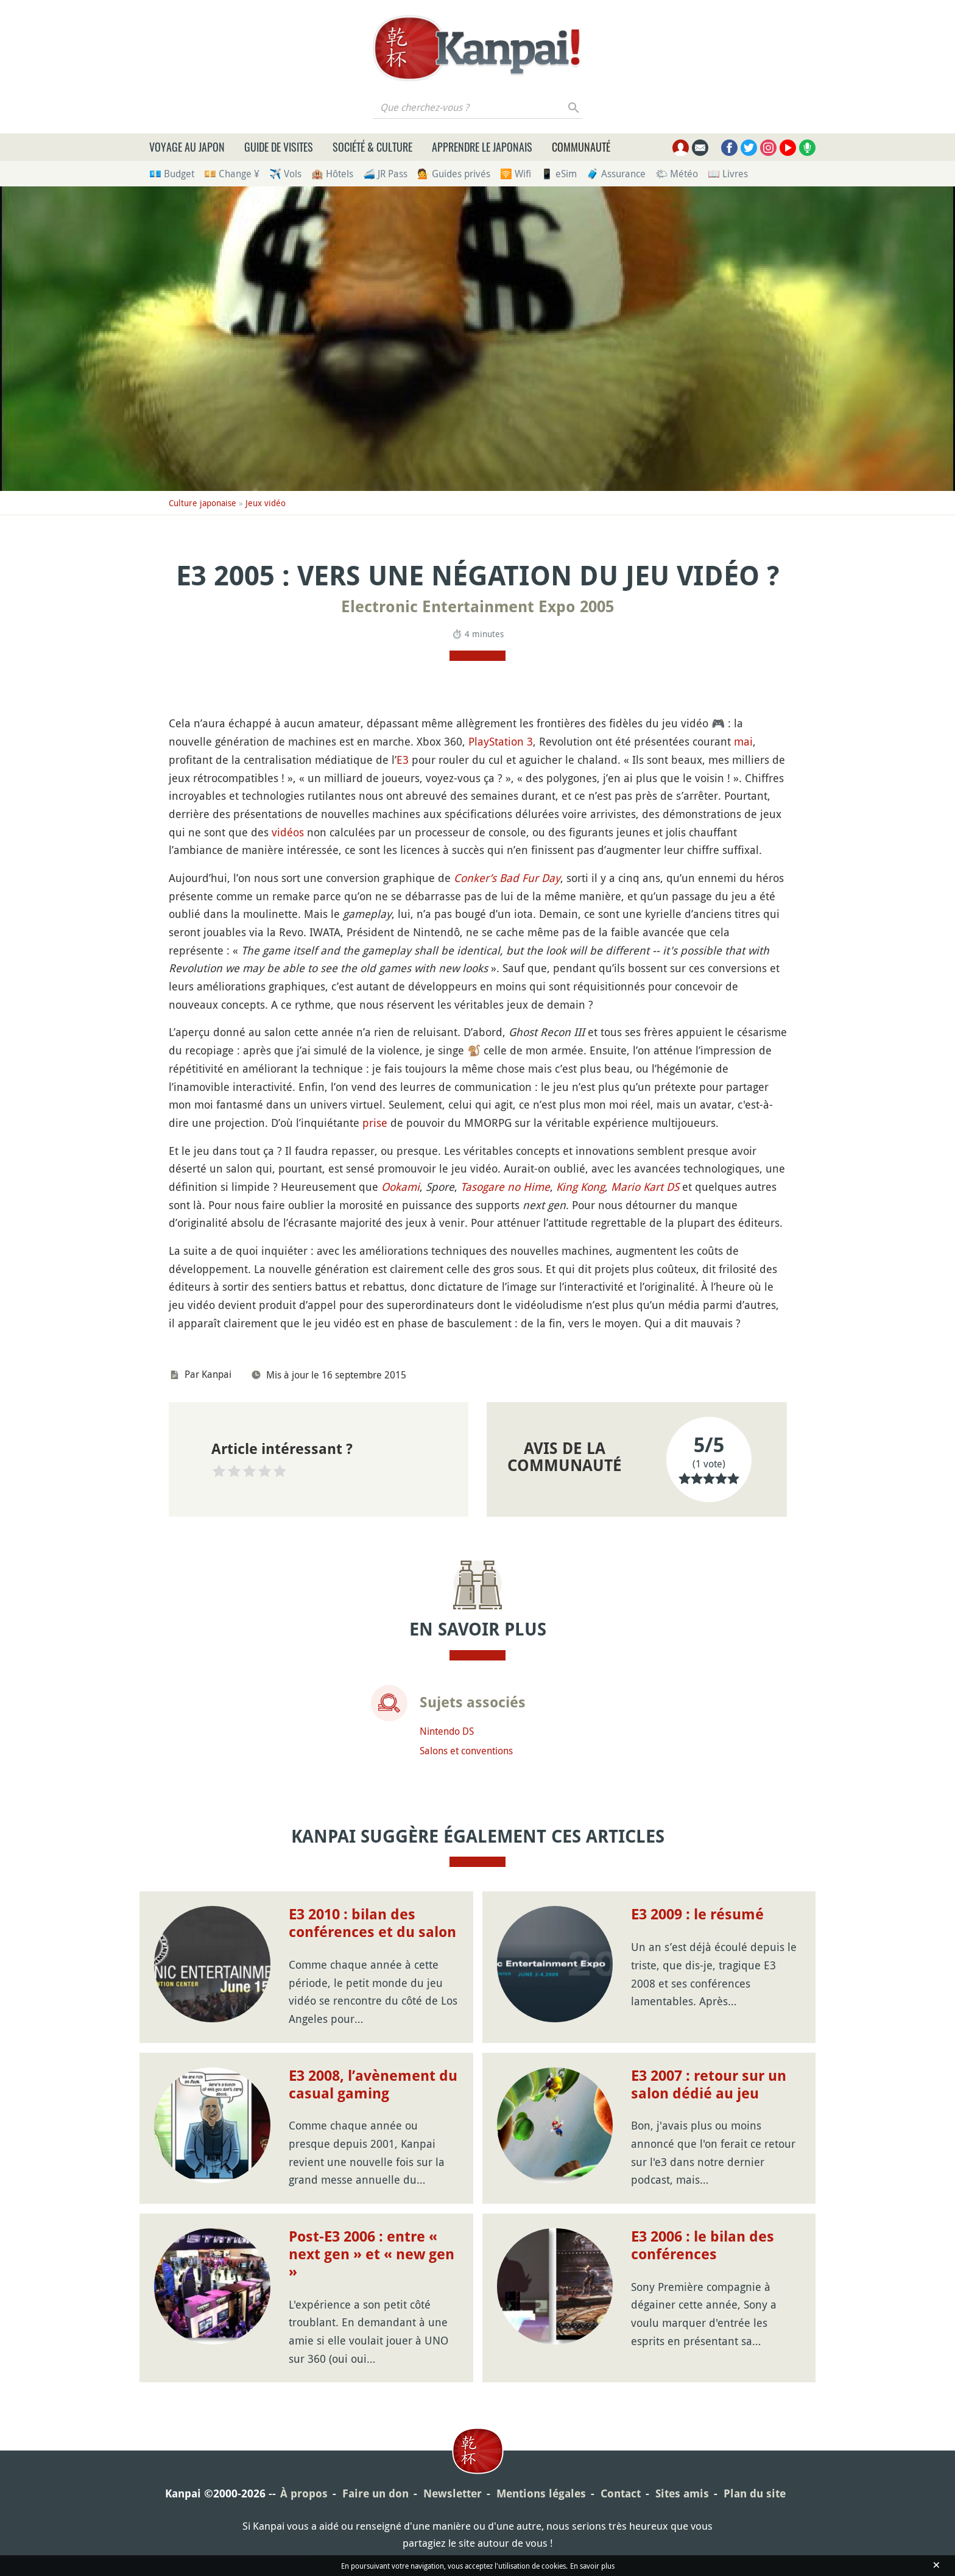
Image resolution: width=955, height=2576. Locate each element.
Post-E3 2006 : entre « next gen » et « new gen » (371, 2254)
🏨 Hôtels (332, 173)
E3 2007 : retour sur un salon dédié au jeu (708, 2084)
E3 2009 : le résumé (697, 1914)
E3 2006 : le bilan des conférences (702, 2245)
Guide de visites (278, 147)
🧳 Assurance (616, 173)
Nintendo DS (447, 1731)
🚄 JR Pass (385, 173)
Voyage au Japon (187, 147)
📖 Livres (728, 173)
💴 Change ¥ (231, 173)
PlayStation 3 (500, 741)
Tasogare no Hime (505, 1186)
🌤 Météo (676, 173)
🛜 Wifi (515, 173)
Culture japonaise (202, 503)
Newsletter (452, 2493)
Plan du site (755, 2493)
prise (374, 1122)
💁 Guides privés (453, 173)
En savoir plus (592, 2566)
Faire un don (375, 2493)
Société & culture (372, 147)
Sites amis (682, 2493)
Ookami (400, 1186)
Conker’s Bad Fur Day (507, 877)
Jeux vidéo (265, 503)
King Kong (580, 1186)
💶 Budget (171, 173)
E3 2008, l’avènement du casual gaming (373, 2084)
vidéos (288, 832)
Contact (621, 2493)
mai (743, 741)
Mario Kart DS (645, 1186)
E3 (402, 759)
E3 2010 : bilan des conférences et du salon (372, 1923)
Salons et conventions (466, 1750)
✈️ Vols (285, 173)
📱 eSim (559, 173)
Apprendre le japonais (482, 147)
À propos (304, 2493)
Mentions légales (541, 2493)
